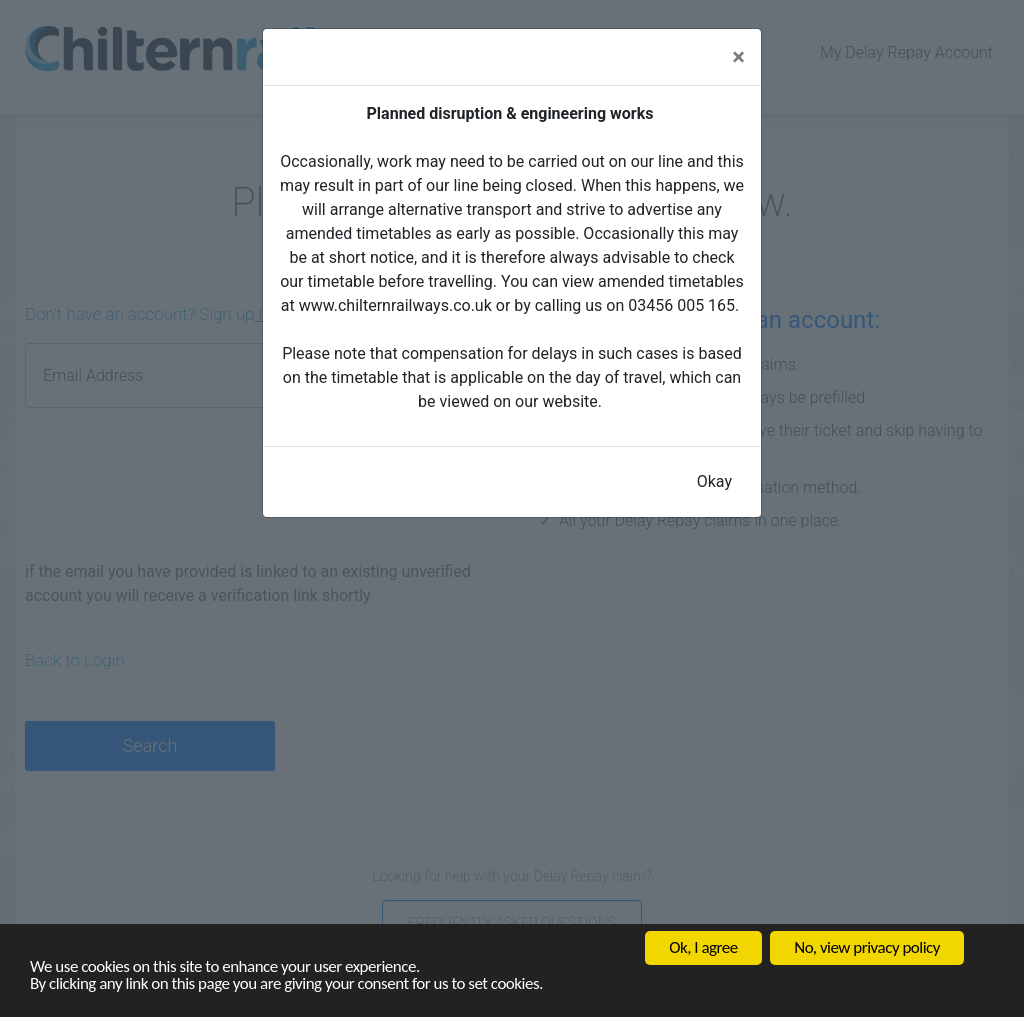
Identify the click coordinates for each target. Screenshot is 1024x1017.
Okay (714, 481)
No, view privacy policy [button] (867, 947)
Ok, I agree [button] (703, 947)
